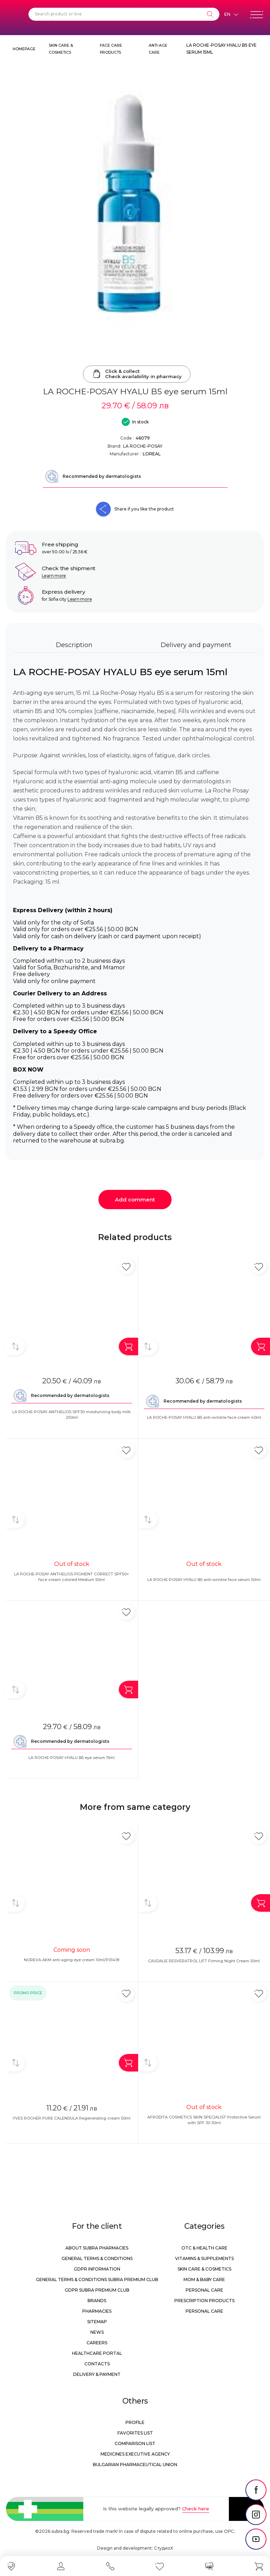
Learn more (54, 575)
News (97, 2332)
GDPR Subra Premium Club (97, 2290)
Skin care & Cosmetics (204, 2269)
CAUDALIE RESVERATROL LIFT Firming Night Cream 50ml (204, 1960)
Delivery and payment (196, 645)
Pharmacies (96, 2311)
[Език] (231, 14)
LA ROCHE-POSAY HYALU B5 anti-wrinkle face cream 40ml (204, 1417)
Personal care (204, 2290)
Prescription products (204, 2300)
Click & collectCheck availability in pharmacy (137, 374)
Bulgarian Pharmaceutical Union (135, 2464)
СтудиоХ (163, 2548)
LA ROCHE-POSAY (142, 446)
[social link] (255, 2490)
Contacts (97, 2363)
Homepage (24, 49)
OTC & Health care (204, 2248)
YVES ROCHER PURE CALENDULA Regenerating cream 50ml (71, 2118)
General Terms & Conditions (97, 2258)
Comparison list (135, 2443)
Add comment (135, 1199)
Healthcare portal (97, 2353)
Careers (96, 2342)
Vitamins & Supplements (204, 2258)
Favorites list (135, 2433)
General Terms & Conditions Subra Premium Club (97, 2279)
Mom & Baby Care (204, 2279)
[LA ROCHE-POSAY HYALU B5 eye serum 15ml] (135, 202)
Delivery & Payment (97, 2374)
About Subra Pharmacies (96, 2248)
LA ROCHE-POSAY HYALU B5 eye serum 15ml (71, 1757)
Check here (195, 2508)
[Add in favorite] (126, 1266)
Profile (135, 2422)
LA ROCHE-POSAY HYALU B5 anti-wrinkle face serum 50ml (204, 1579)
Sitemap (97, 2321)
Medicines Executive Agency (135, 2454)
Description (74, 645)
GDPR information (97, 2269)
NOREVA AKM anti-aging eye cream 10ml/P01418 (71, 1959)
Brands (97, 2300)
